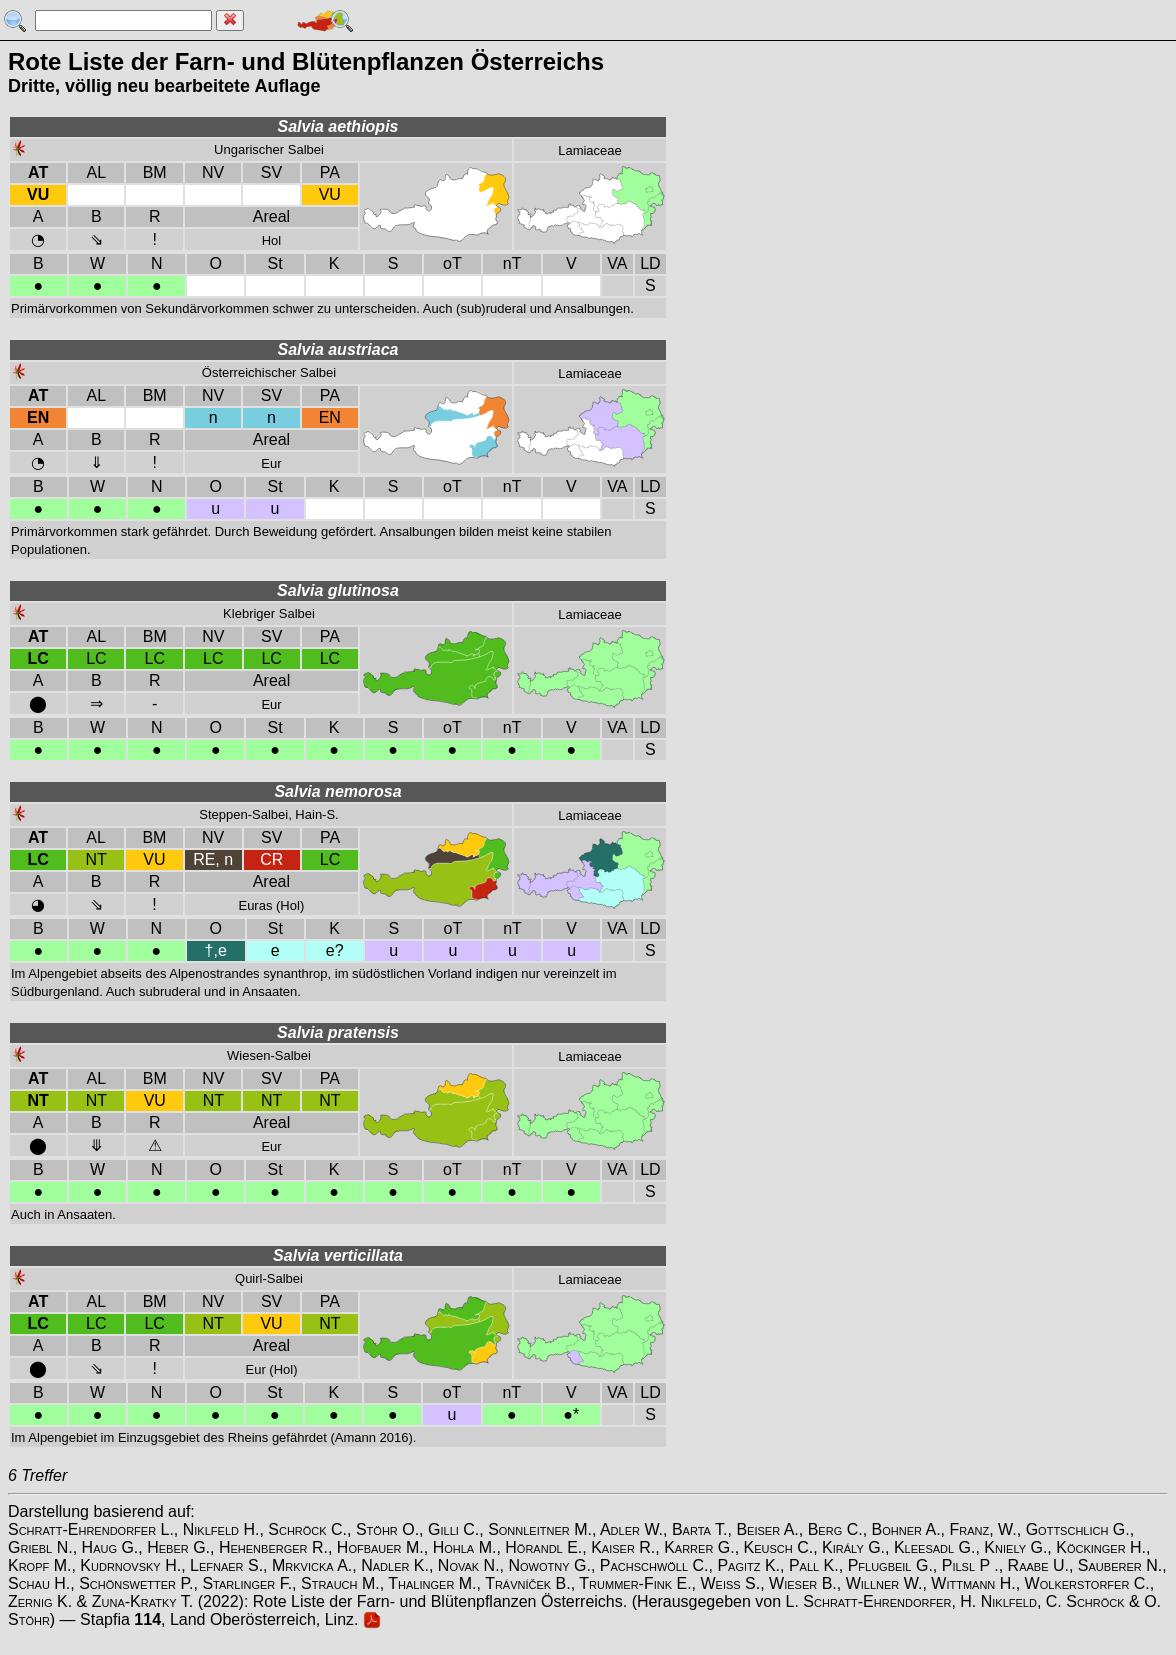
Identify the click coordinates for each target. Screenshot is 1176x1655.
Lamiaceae (590, 150)
